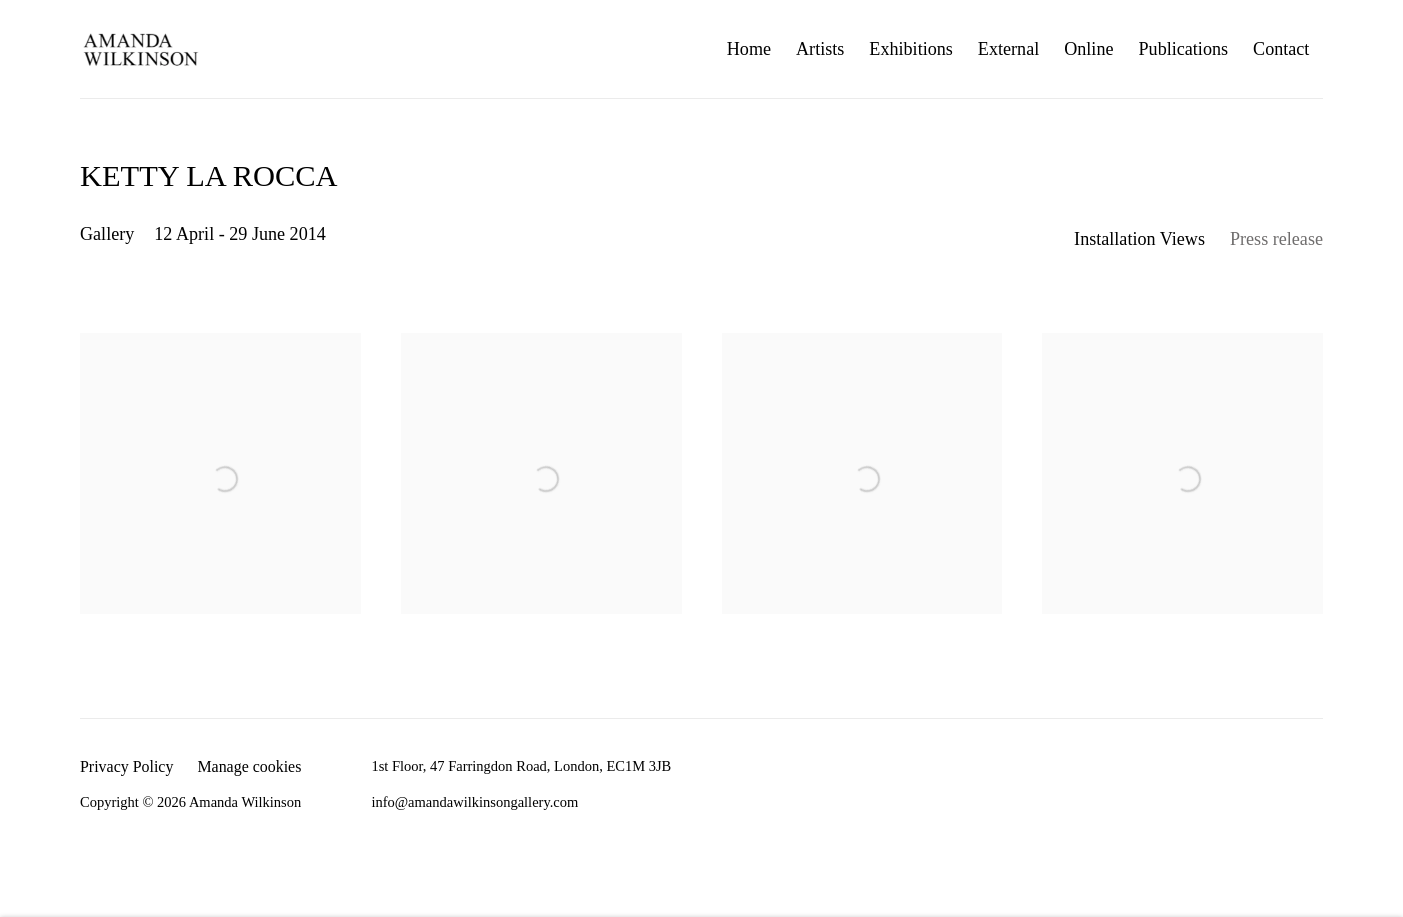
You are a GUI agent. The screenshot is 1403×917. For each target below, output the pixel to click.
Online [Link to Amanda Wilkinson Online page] (1088, 49)
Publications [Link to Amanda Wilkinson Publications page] (1184, 49)
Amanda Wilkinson (140, 49)
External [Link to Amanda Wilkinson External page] (1008, 49)
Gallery (107, 234)
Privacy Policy (126, 766)
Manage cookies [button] (249, 766)
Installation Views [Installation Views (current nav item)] (1139, 239)
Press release (1276, 239)
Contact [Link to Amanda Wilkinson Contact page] (1281, 49)
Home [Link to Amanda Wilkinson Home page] (749, 49)
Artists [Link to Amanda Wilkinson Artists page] (820, 49)
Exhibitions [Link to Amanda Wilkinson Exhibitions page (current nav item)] (911, 49)
